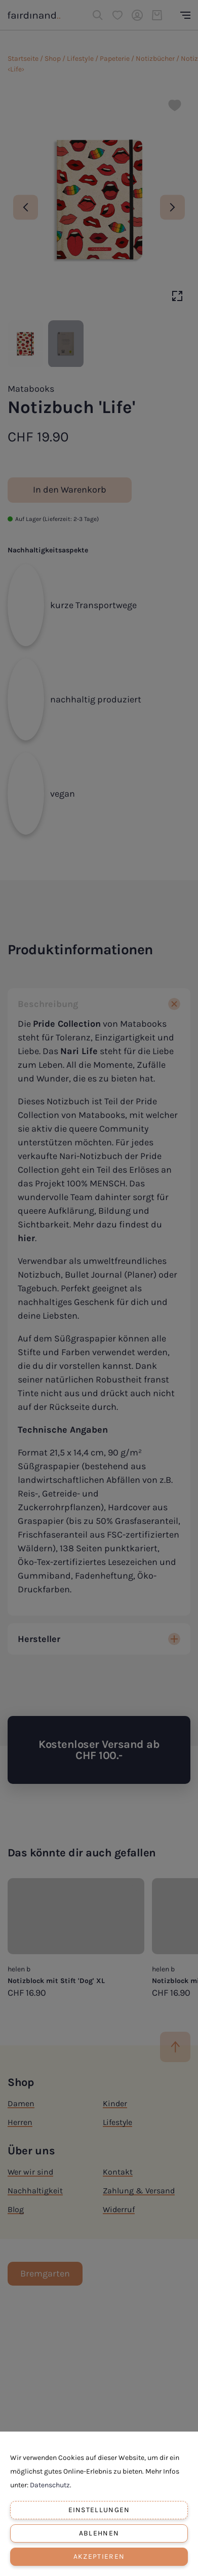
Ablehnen (99, 2533)
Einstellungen (99, 2510)
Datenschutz (50, 2485)
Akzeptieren (99, 2556)
